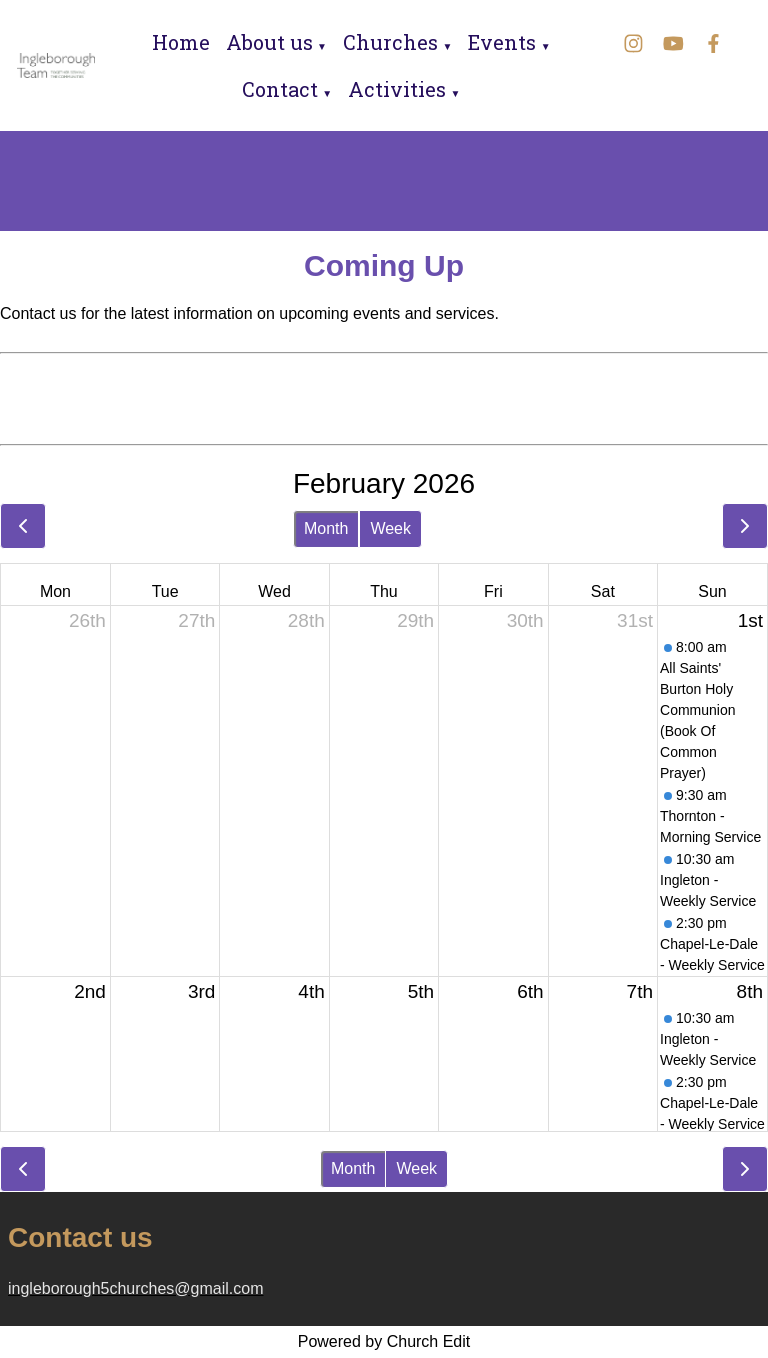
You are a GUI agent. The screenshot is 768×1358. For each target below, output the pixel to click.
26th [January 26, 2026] (87, 620)
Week (390, 528)
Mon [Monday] (55, 591)
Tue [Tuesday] (165, 591)
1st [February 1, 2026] (750, 620)
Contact (280, 89)
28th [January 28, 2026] (306, 620)
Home (181, 42)
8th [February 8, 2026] (750, 991)
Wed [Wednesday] (274, 591)
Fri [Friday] (493, 591)
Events (502, 42)
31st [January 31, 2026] (635, 620)
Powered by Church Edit (384, 1341)
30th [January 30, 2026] (525, 620)
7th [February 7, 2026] (640, 991)
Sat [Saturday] (603, 591)
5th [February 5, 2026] (421, 991)
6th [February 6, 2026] (530, 991)
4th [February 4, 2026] (311, 991)
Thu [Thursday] (384, 591)
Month (326, 528)
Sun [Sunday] (712, 591)
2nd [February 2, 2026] (90, 991)
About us (269, 42)
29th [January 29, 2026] (415, 620)
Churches (390, 42)
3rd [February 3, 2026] (201, 991)
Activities (397, 89)
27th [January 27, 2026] (196, 620)
